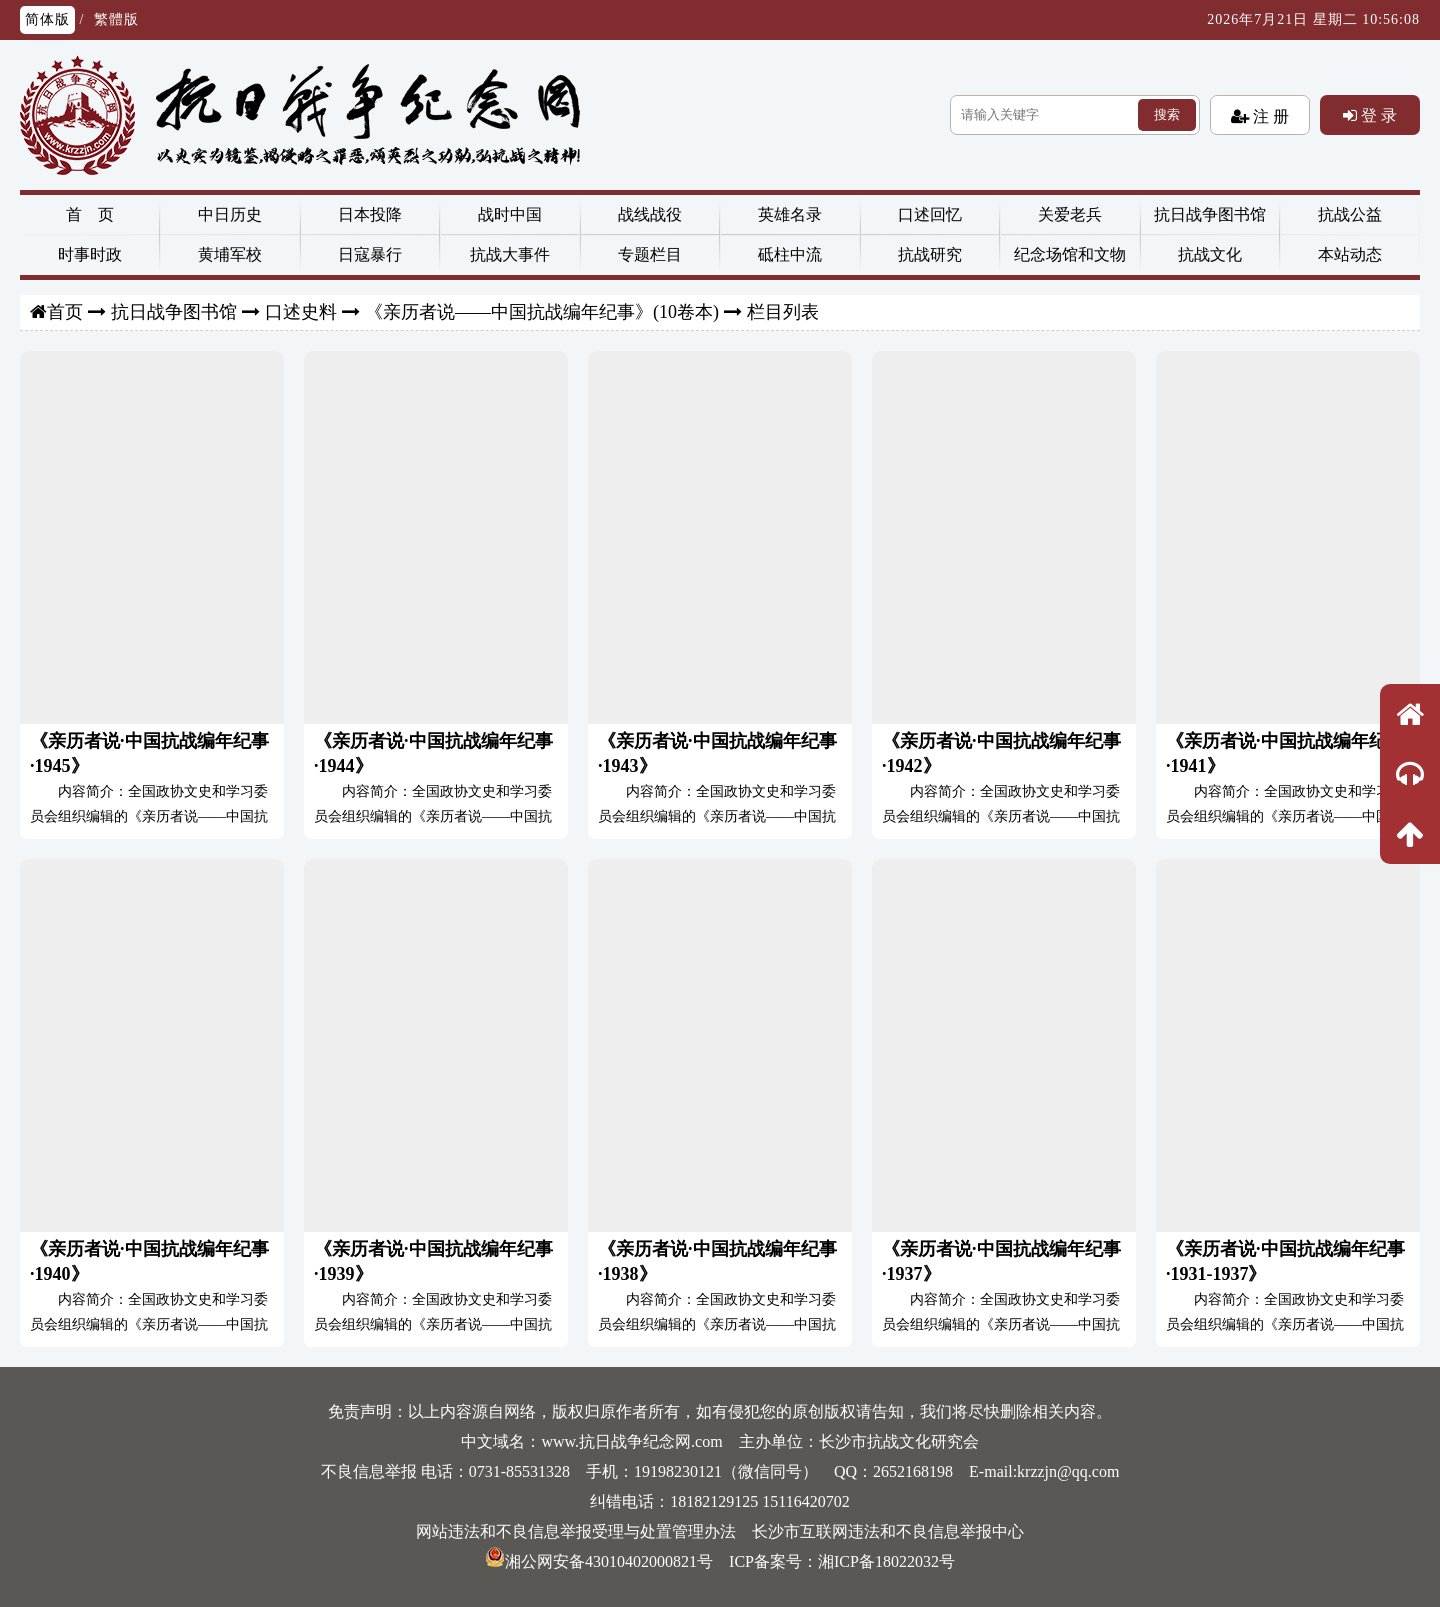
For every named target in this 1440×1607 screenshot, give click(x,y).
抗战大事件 (510, 254)
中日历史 (230, 214)
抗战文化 (1210, 254)
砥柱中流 (790, 254)
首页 (65, 312)
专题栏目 (650, 254)
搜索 (1167, 114)
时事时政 (90, 254)
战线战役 (650, 214)
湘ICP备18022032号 (886, 1561)
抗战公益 (1350, 214)
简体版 (47, 19)
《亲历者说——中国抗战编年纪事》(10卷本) (542, 312)
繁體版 (116, 19)
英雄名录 (790, 214)
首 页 (90, 214)
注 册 (1269, 116)
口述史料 (301, 312)
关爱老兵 (1070, 214)
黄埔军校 (230, 254)
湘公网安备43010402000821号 (599, 1561)
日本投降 (370, 214)
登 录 (1377, 115)
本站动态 (1350, 254)
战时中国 (510, 214)
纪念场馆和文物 (1070, 254)
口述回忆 (930, 214)
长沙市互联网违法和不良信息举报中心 (888, 1531)
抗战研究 (930, 254)
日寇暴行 (370, 254)
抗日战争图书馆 (1210, 214)
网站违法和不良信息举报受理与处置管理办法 (576, 1531)
